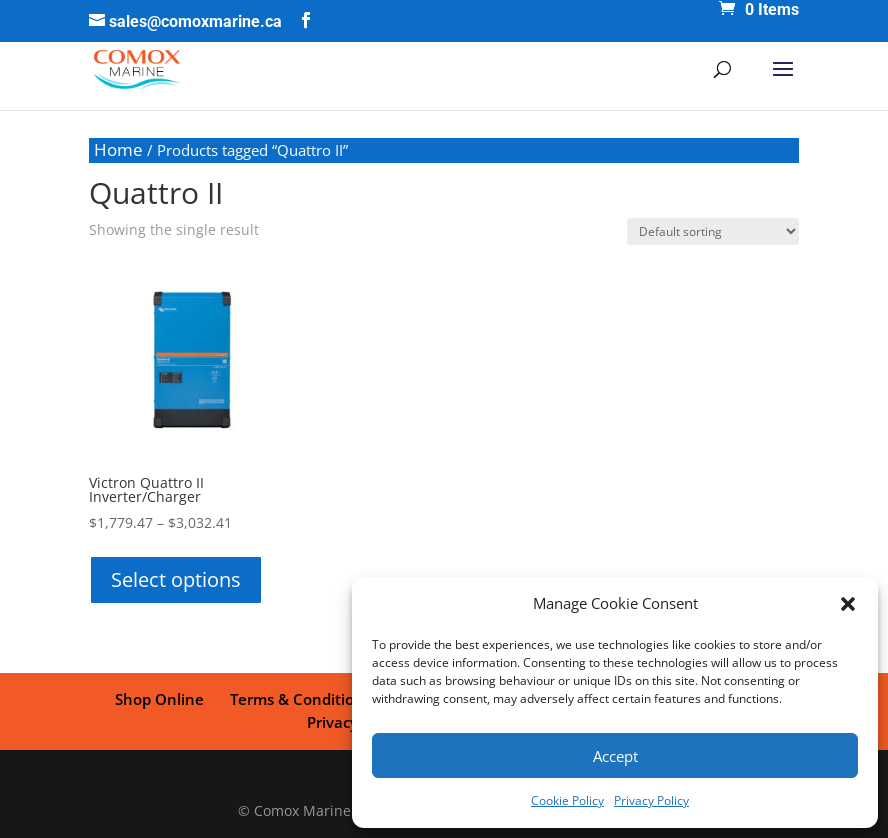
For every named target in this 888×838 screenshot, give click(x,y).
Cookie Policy (567, 800)
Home (118, 149)
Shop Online (159, 699)
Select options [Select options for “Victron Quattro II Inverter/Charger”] (176, 579)
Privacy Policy (651, 800)
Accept (615, 756)
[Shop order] (713, 231)
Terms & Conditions (300, 699)
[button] (848, 604)
